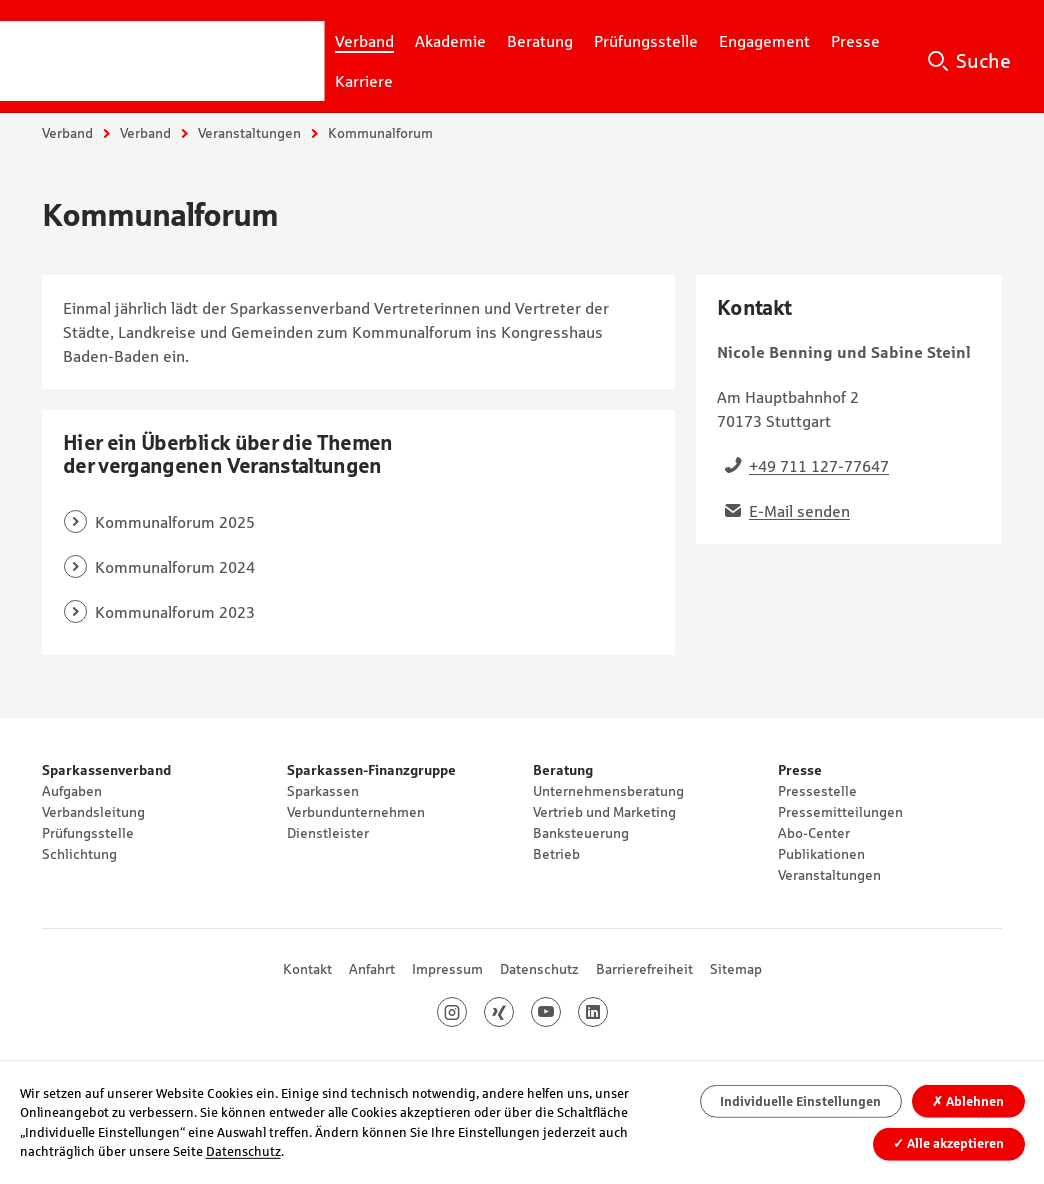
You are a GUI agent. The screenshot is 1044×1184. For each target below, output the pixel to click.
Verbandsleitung (93, 812)
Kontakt (307, 969)
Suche (983, 61)
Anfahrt (372, 969)
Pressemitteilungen (840, 812)
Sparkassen (323, 791)
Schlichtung (79, 854)
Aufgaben (72, 791)
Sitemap (736, 969)
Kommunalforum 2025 (175, 522)
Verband (67, 133)
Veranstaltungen (249, 133)
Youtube (560, 1012)
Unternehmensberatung (608, 791)
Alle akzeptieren (948, 1143)
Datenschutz (539, 969)
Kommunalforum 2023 (175, 612)
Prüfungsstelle (88, 833)
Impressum (447, 969)
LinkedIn (607, 1012)
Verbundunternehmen (356, 812)
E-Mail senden (799, 511)
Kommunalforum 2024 (175, 567)
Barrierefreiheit (644, 969)
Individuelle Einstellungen (800, 1101)
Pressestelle (817, 791)
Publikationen (821, 854)
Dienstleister (328, 833)
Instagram (466, 1012)
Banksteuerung (581, 833)
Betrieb (556, 854)
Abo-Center (814, 833)
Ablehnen (968, 1101)
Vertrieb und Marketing (604, 812)
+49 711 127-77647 (819, 466)
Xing (513, 1012)
